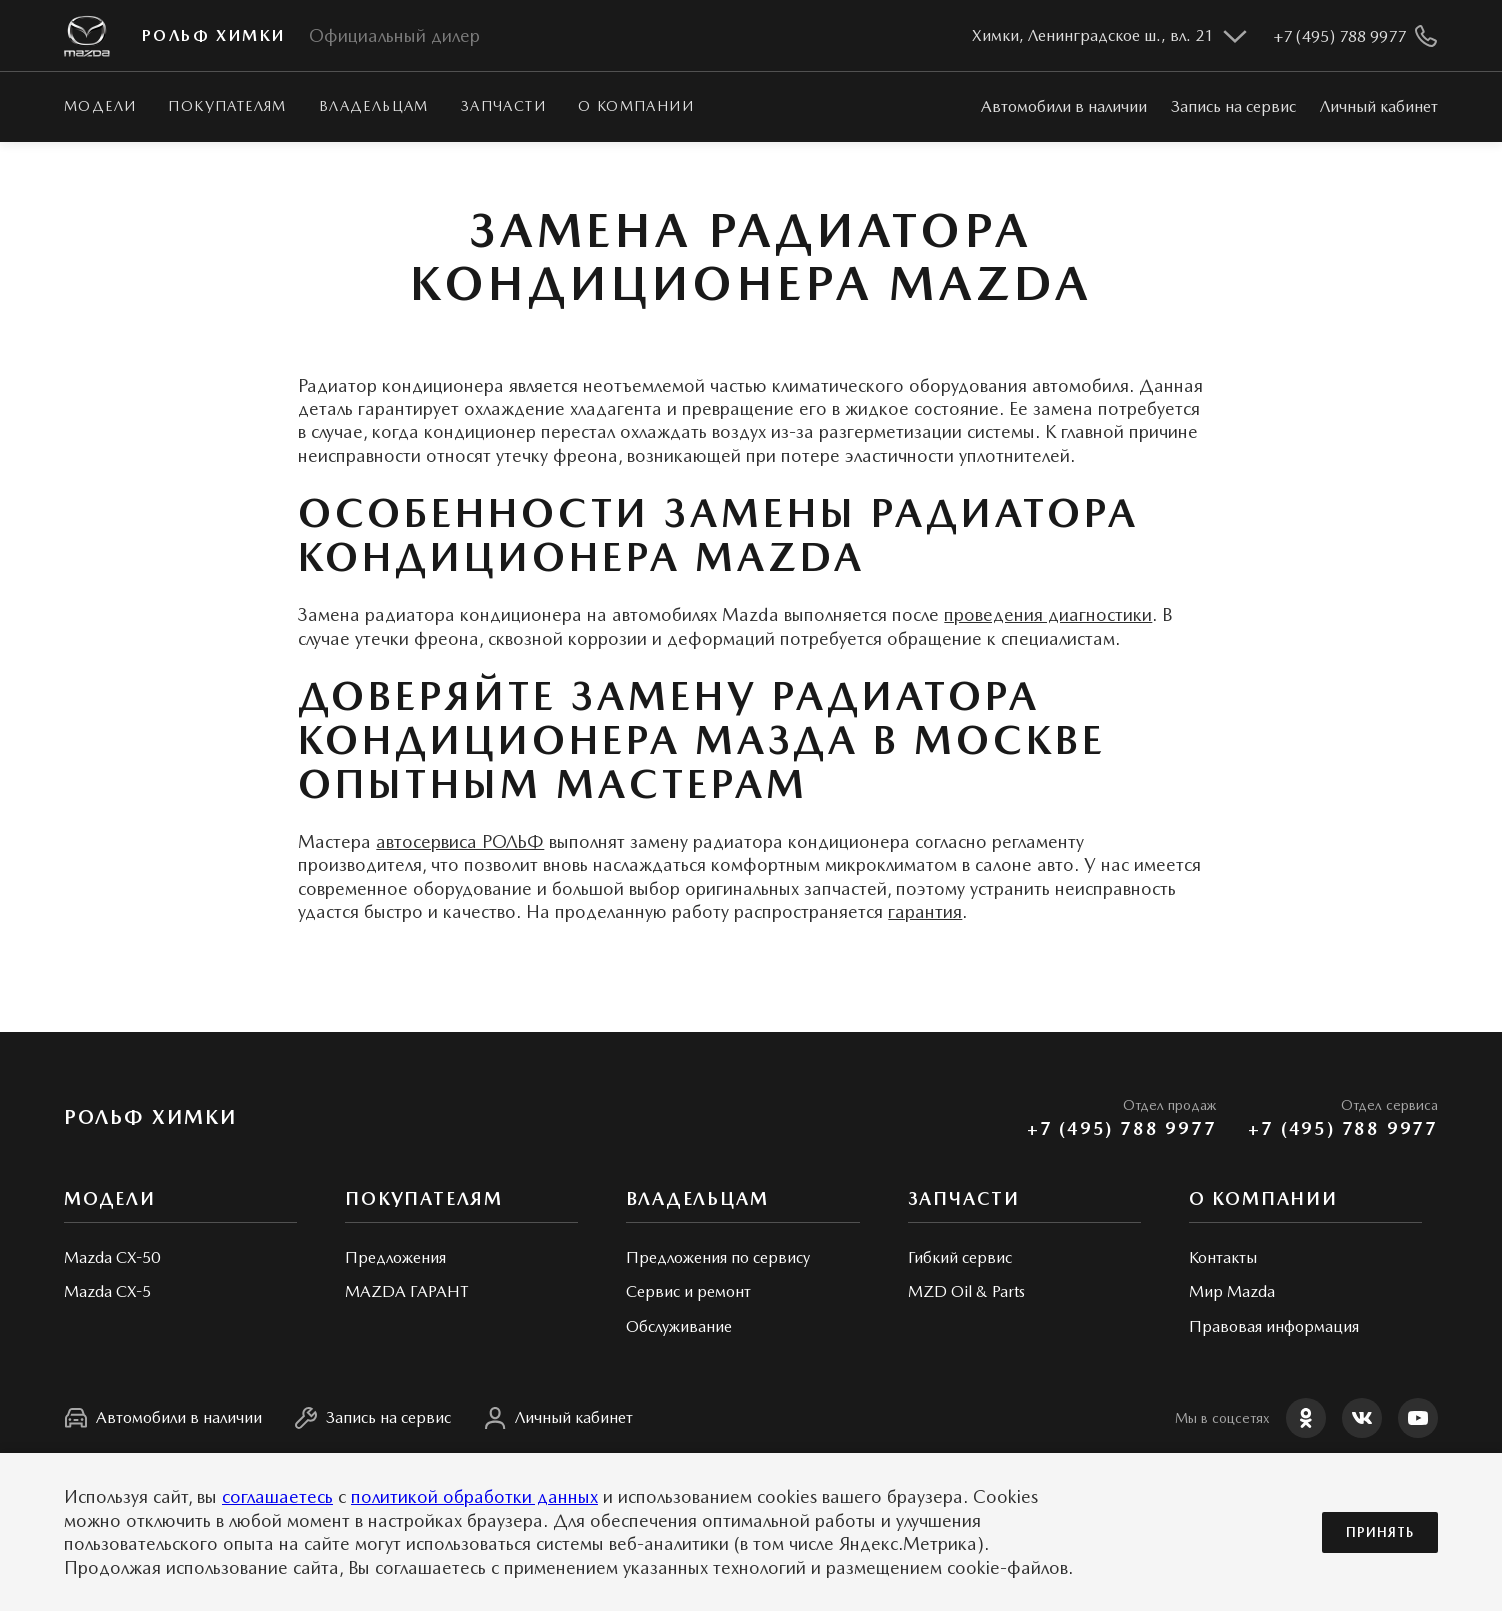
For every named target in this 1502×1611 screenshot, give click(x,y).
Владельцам (374, 106)
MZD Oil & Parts (966, 1291)
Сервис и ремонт (688, 1291)
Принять (1380, 1532)
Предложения (395, 1257)
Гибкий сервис (960, 1257)
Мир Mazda (1232, 1291)
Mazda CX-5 (107, 1291)
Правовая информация (1274, 1326)
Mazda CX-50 (112, 1257)
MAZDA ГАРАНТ (406, 1291)
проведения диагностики (1048, 614)
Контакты (1223, 1257)
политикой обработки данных (474, 1496)
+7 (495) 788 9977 (1122, 1128)
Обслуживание (679, 1326)
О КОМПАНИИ (636, 106)
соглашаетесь (277, 1496)
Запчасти (503, 106)
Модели (100, 106)
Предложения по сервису (718, 1257)
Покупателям (227, 106)
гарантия (925, 911)
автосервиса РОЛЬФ (460, 841)
